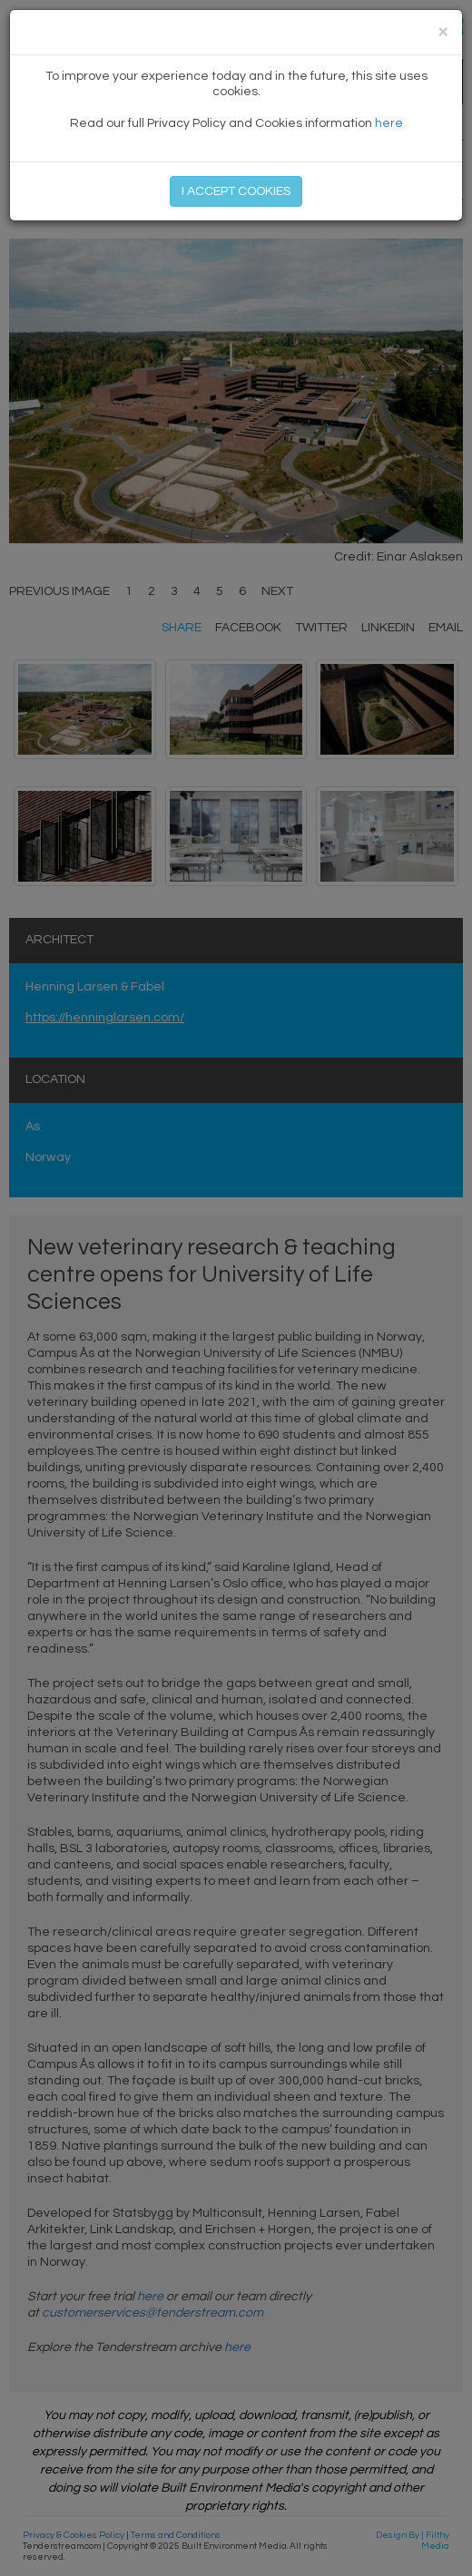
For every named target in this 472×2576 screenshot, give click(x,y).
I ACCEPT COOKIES (236, 191)
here (389, 123)
